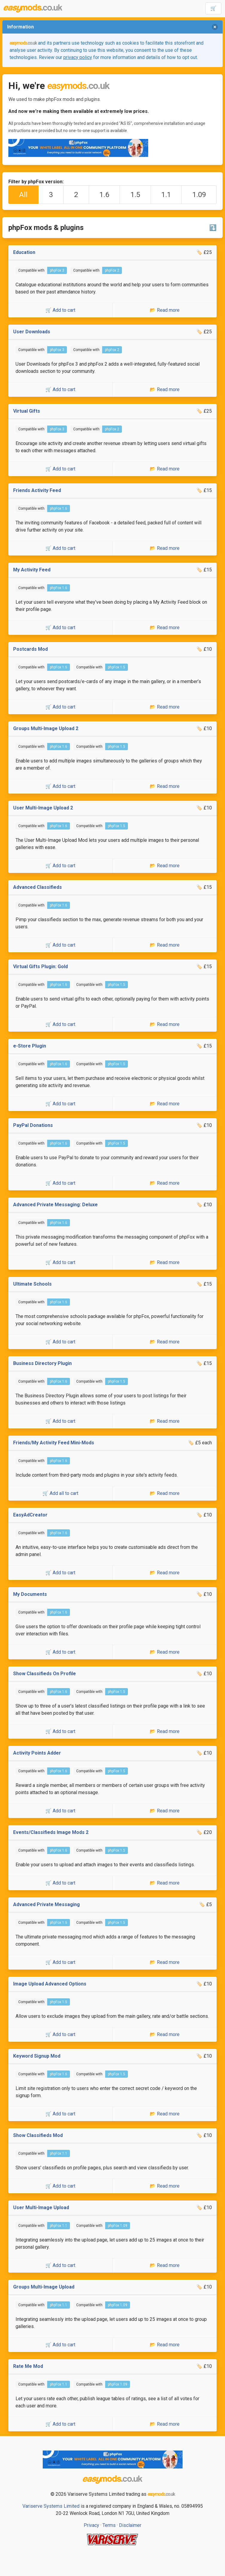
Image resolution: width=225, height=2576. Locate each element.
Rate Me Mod (28, 2366)
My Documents (30, 1594)
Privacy (91, 2525)
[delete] (215, 27)
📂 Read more (165, 310)
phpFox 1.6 (58, 508)
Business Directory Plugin (42, 1363)
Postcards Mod (30, 649)
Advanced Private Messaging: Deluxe (55, 1204)
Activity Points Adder (37, 1753)
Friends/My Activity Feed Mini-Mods (53, 1443)
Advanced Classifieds (37, 887)
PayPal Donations (33, 1125)
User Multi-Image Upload (41, 2207)
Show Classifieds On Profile (44, 1673)
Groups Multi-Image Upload (43, 2287)
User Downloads (31, 332)
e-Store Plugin (29, 1046)
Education (24, 252)
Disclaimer (130, 2525)
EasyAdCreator (30, 1515)
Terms (109, 2525)
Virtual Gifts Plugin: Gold (40, 966)
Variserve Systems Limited (50, 2506)
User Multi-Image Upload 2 (43, 808)
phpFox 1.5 (116, 667)
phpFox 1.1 (58, 2153)
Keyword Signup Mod (36, 2056)
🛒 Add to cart (60, 310)
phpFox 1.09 (117, 2226)
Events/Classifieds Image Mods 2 (50, 1832)
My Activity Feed (31, 570)
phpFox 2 (112, 270)
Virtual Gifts (26, 411)
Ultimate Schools (32, 1284)
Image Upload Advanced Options (49, 1984)
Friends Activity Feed (37, 490)
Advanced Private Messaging (46, 1904)
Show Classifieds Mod (38, 2135)
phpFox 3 (57, 270)
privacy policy (77, 57)
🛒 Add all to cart (60, 1493)
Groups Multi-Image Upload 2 (45, 728)
